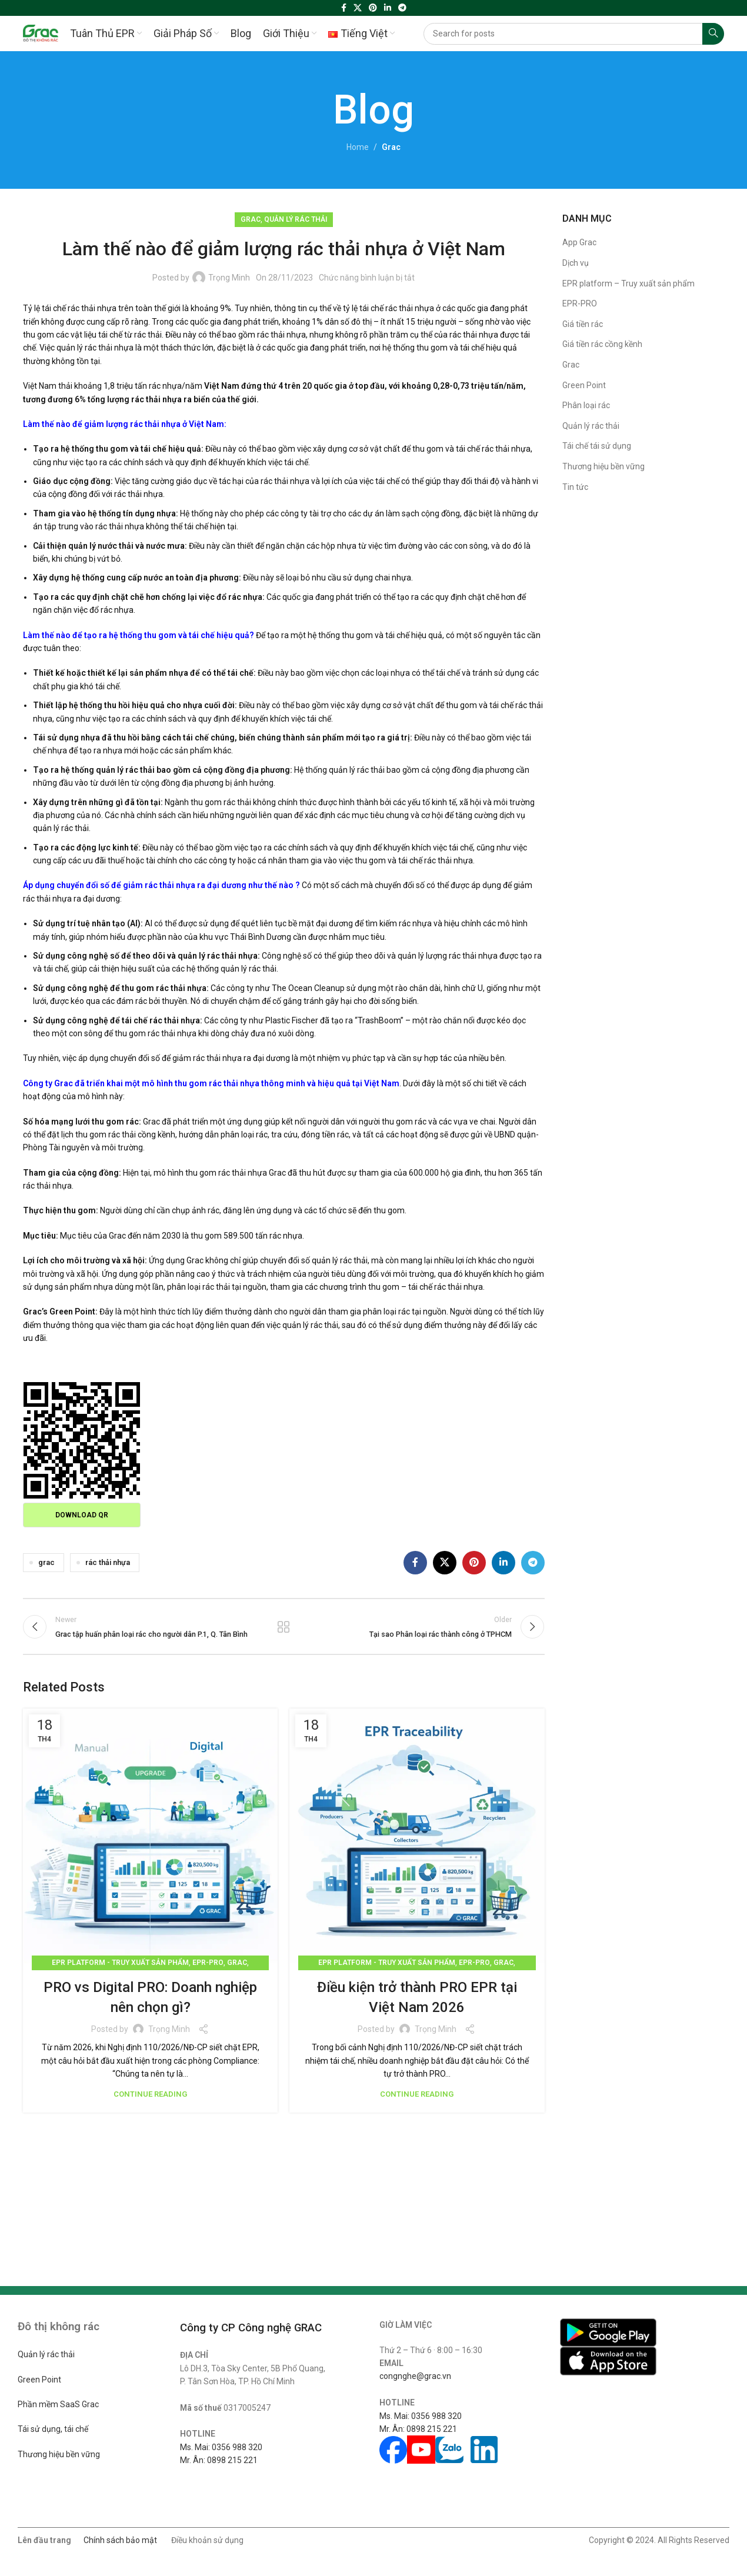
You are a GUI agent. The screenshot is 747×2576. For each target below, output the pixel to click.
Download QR (81, 1515)
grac (46, 1562)
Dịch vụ (575, 263)
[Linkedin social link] (388, 8)
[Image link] (608, 2332)
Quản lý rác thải (295, 219)
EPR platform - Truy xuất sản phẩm (120, 1962)
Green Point (584, 385)
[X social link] (357, 8)
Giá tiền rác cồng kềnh (602, 344)
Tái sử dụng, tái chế (53, 2429)
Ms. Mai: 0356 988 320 (221, 2447)
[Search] (573, 34)
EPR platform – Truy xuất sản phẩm (628, 283)
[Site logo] (40, 33)
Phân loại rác (586, 405)
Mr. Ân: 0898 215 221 (219, 2460)
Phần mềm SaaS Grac (58, 2404)
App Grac (579, 242)
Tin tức (575, 487)
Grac (391, 147)
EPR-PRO (208, 1962)
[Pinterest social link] (373, 8)
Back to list (283, 1627)
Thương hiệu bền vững (603, 466)
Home (357, 147)
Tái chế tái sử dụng (596, 446)
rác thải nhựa (107, 1562)
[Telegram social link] (402, 8)
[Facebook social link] (344, 8)
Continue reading (150, 2094)
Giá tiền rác (582, 324)
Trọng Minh (229, 277)
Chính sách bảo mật (120, 2540)
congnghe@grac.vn (415, 2376)
